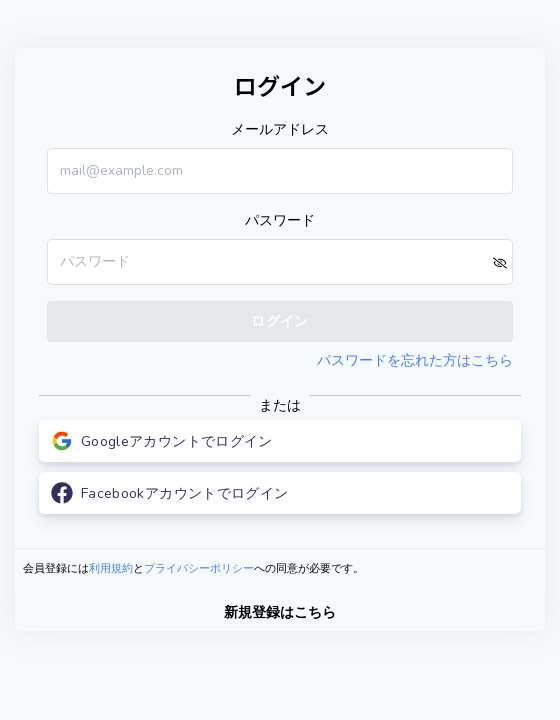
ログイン (279, 321)
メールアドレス (280, 129)
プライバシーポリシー (199, 568)
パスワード (280, 220)
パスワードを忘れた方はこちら (415, 360)
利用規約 (111, 568)
